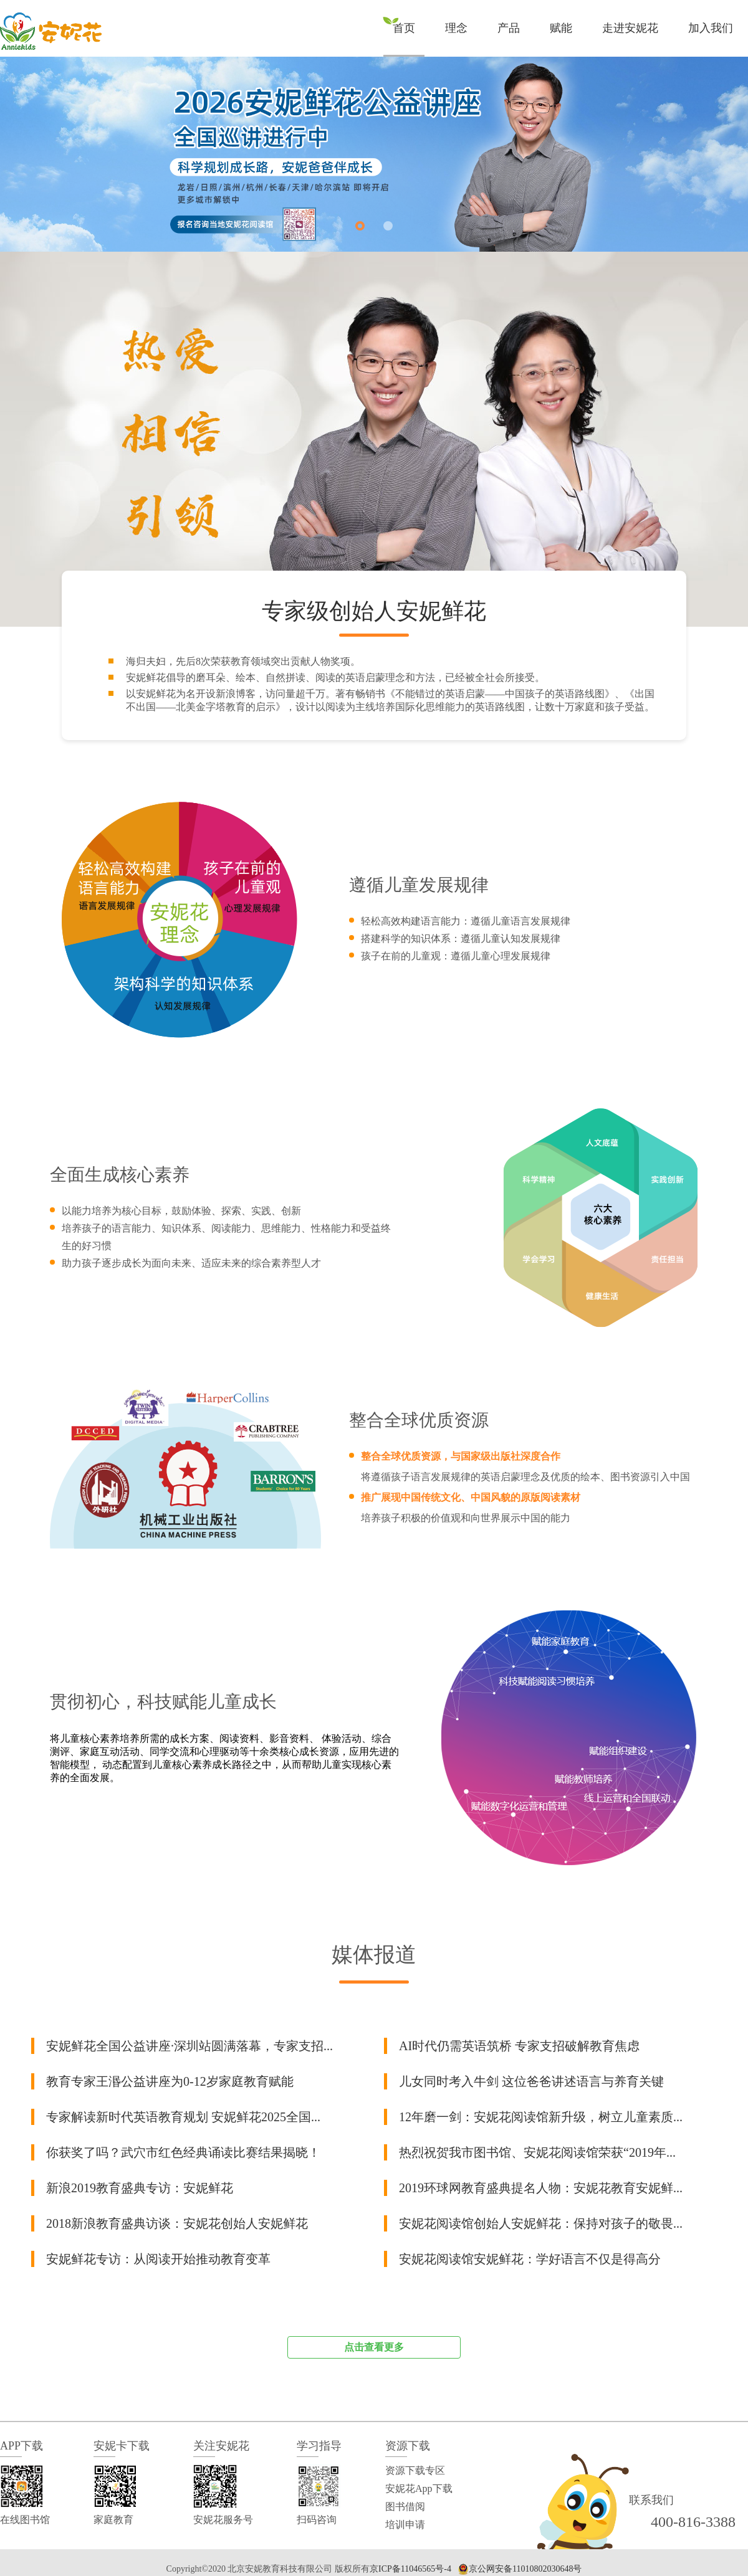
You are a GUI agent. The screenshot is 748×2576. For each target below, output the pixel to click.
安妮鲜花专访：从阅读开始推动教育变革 (158, 2259)
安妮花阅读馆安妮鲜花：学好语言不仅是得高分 (530, 2259)
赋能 (561, 28)
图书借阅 (405, 2506)
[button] (360, 226)
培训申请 (405, 2524)
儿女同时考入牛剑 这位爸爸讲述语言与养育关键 (531, 2081)
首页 (404, 28)
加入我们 (710, 28)
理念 (456, 28)
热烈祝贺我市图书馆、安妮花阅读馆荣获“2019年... (537, 2152)
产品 (508, 28)
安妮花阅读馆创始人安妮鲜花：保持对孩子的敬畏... (541, 2223)
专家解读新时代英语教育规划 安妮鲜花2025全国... (183, 2117)
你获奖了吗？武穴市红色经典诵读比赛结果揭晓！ (183, 2152)
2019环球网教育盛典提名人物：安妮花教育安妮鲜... (541, 2188)
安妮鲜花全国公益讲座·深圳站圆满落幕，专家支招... (189, 2046)
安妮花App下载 (419, 2488)
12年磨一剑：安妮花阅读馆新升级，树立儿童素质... (541, 2117)
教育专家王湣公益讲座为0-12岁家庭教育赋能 (170, 2081)
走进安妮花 (630, 28)
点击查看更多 (374, 2347)
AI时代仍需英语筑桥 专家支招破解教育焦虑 (519, 2046)
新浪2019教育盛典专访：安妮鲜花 (139, 2188)
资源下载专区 (415, 2470)
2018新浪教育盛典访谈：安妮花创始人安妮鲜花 (177, 2223)
